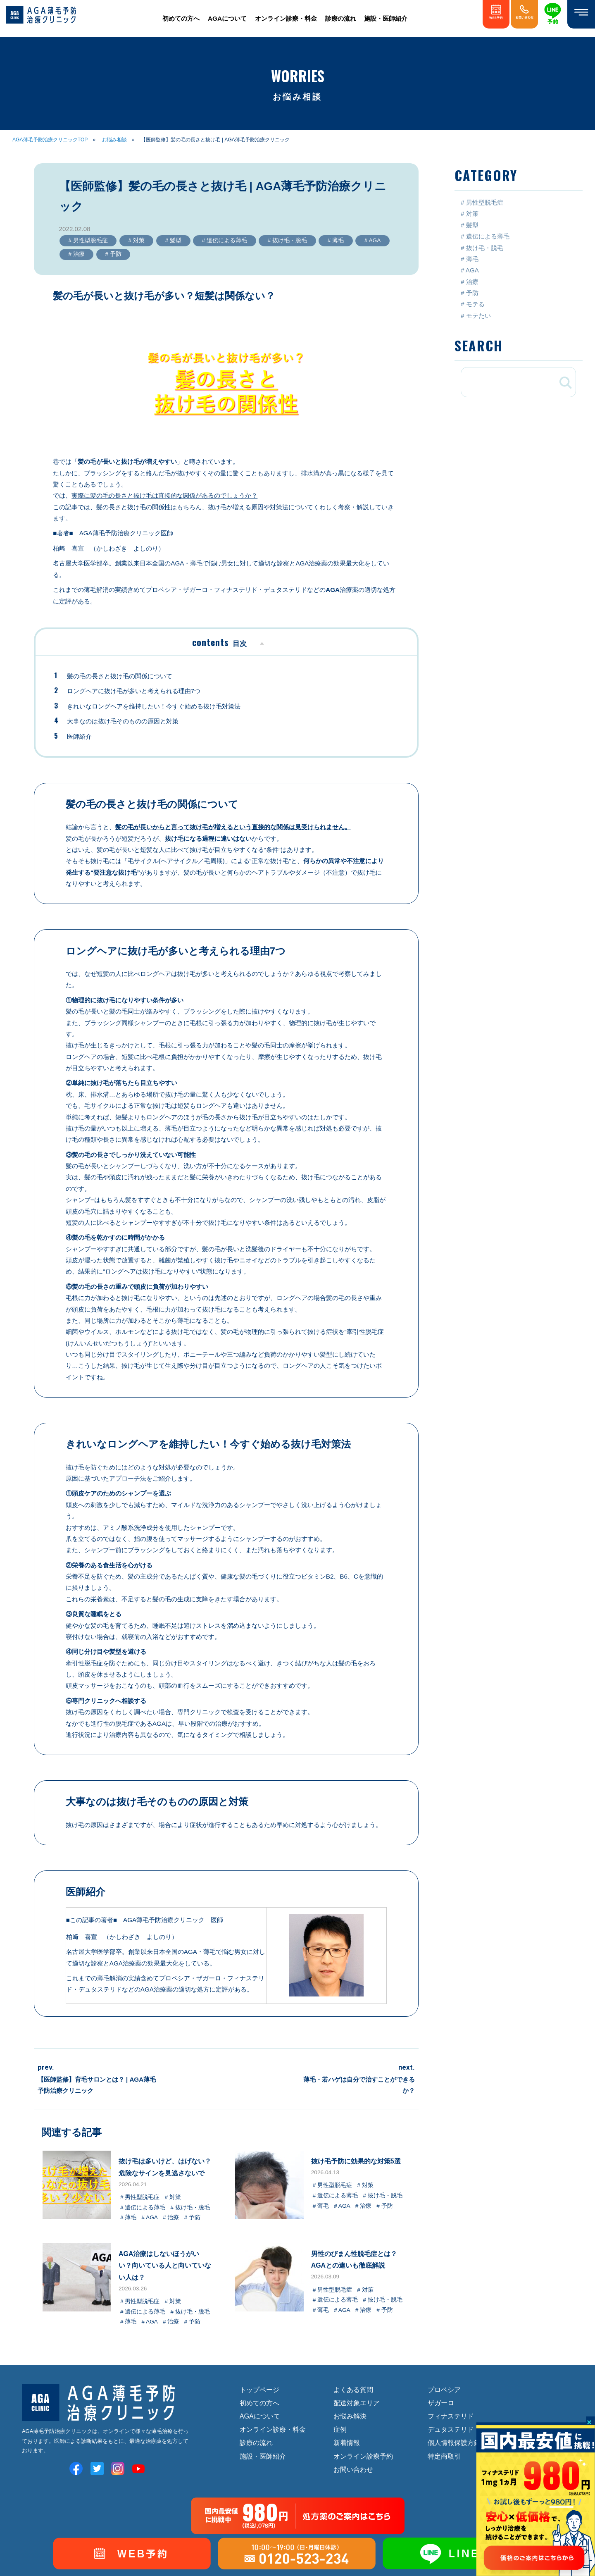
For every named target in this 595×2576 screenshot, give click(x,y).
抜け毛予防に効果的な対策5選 (356, 2161)
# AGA (372, 240)
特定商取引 (444, 2456)
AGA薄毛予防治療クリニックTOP (50, 140)
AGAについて (227, 18)
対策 (472, 213)
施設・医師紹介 (385, 18)
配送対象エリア (356, 2403)
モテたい (478, 315)
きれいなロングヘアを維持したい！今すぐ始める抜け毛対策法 (153, 706)
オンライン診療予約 (363, 2456)
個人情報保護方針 (454, 2442)
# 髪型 (173, 240)
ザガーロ (441, 2403)
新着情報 (346, 2442)
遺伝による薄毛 (487, 236)
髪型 (472, 225)
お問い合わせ (353, 2469)
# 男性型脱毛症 (87, 240)
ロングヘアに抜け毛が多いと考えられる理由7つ (133, 690)
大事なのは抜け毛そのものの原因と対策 (122, 721)
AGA (472, 270)
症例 (340, 2429)
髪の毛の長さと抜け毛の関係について (119, 676)
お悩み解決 (350, 2416)
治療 (472, 281)
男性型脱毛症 (484, 202)
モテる (475, 304)
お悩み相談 (114, 140)
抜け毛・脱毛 (484, 247)
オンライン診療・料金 (286, 18)
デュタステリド (451, 2429)
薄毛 (472, 258)
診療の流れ (340, 18)
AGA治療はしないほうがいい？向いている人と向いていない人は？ (165, 2265)
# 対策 (136, 240)
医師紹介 (79, 736)
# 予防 (113, 254)
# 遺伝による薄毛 (224, 240)
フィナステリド (451, 2416)
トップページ (259, 2389)
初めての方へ (181, 18)
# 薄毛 (335, 240)
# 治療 (76, 254)
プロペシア (444, 2389)
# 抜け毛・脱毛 (287, 240)
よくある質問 (353, 2389)
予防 (472, 292)
